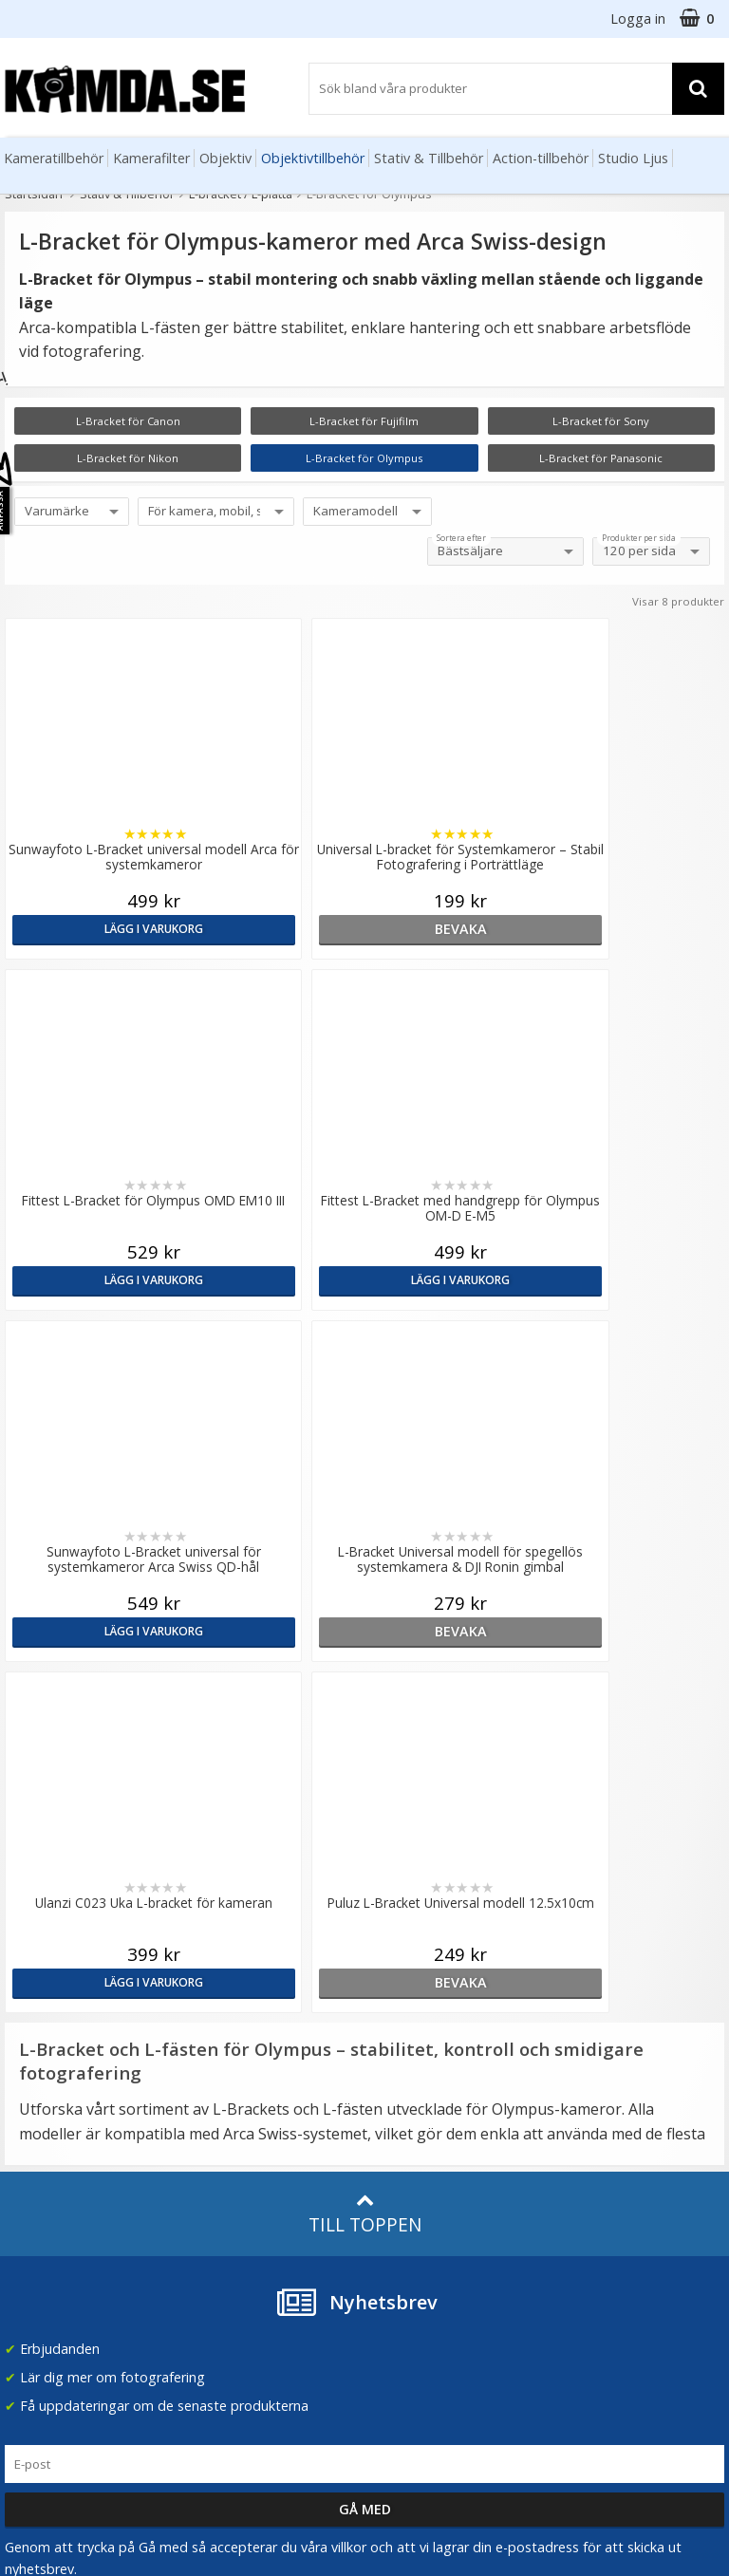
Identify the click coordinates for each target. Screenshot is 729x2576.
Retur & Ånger (46, 2216)
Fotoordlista (408, 2013)
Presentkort (39, 2273)
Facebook (582, 2209)
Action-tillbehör (541, 158)
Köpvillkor (33, 2187)
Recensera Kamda (243, 2041)
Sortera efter (461, 538)
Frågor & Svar (44, 2159)
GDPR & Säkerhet (242, 2070)
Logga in (637, 18)
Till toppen (364, 1511)
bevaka (273, 929)
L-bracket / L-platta (240, 193)
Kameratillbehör (53, 158)
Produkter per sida (639, 538)
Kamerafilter (151, 158)
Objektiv (225, 158)
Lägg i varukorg (90, 929)
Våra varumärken (239, 2013)
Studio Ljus (633, 158)
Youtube (578, 2238)
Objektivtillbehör (312, 158)
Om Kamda (222, 1984)
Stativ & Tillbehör (428, 158)
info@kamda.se (53, 1977)
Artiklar (391, 1984)
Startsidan (34, 193)
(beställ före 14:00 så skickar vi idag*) (616, 2069)
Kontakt (27, 2244)
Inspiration (402, 2041)
